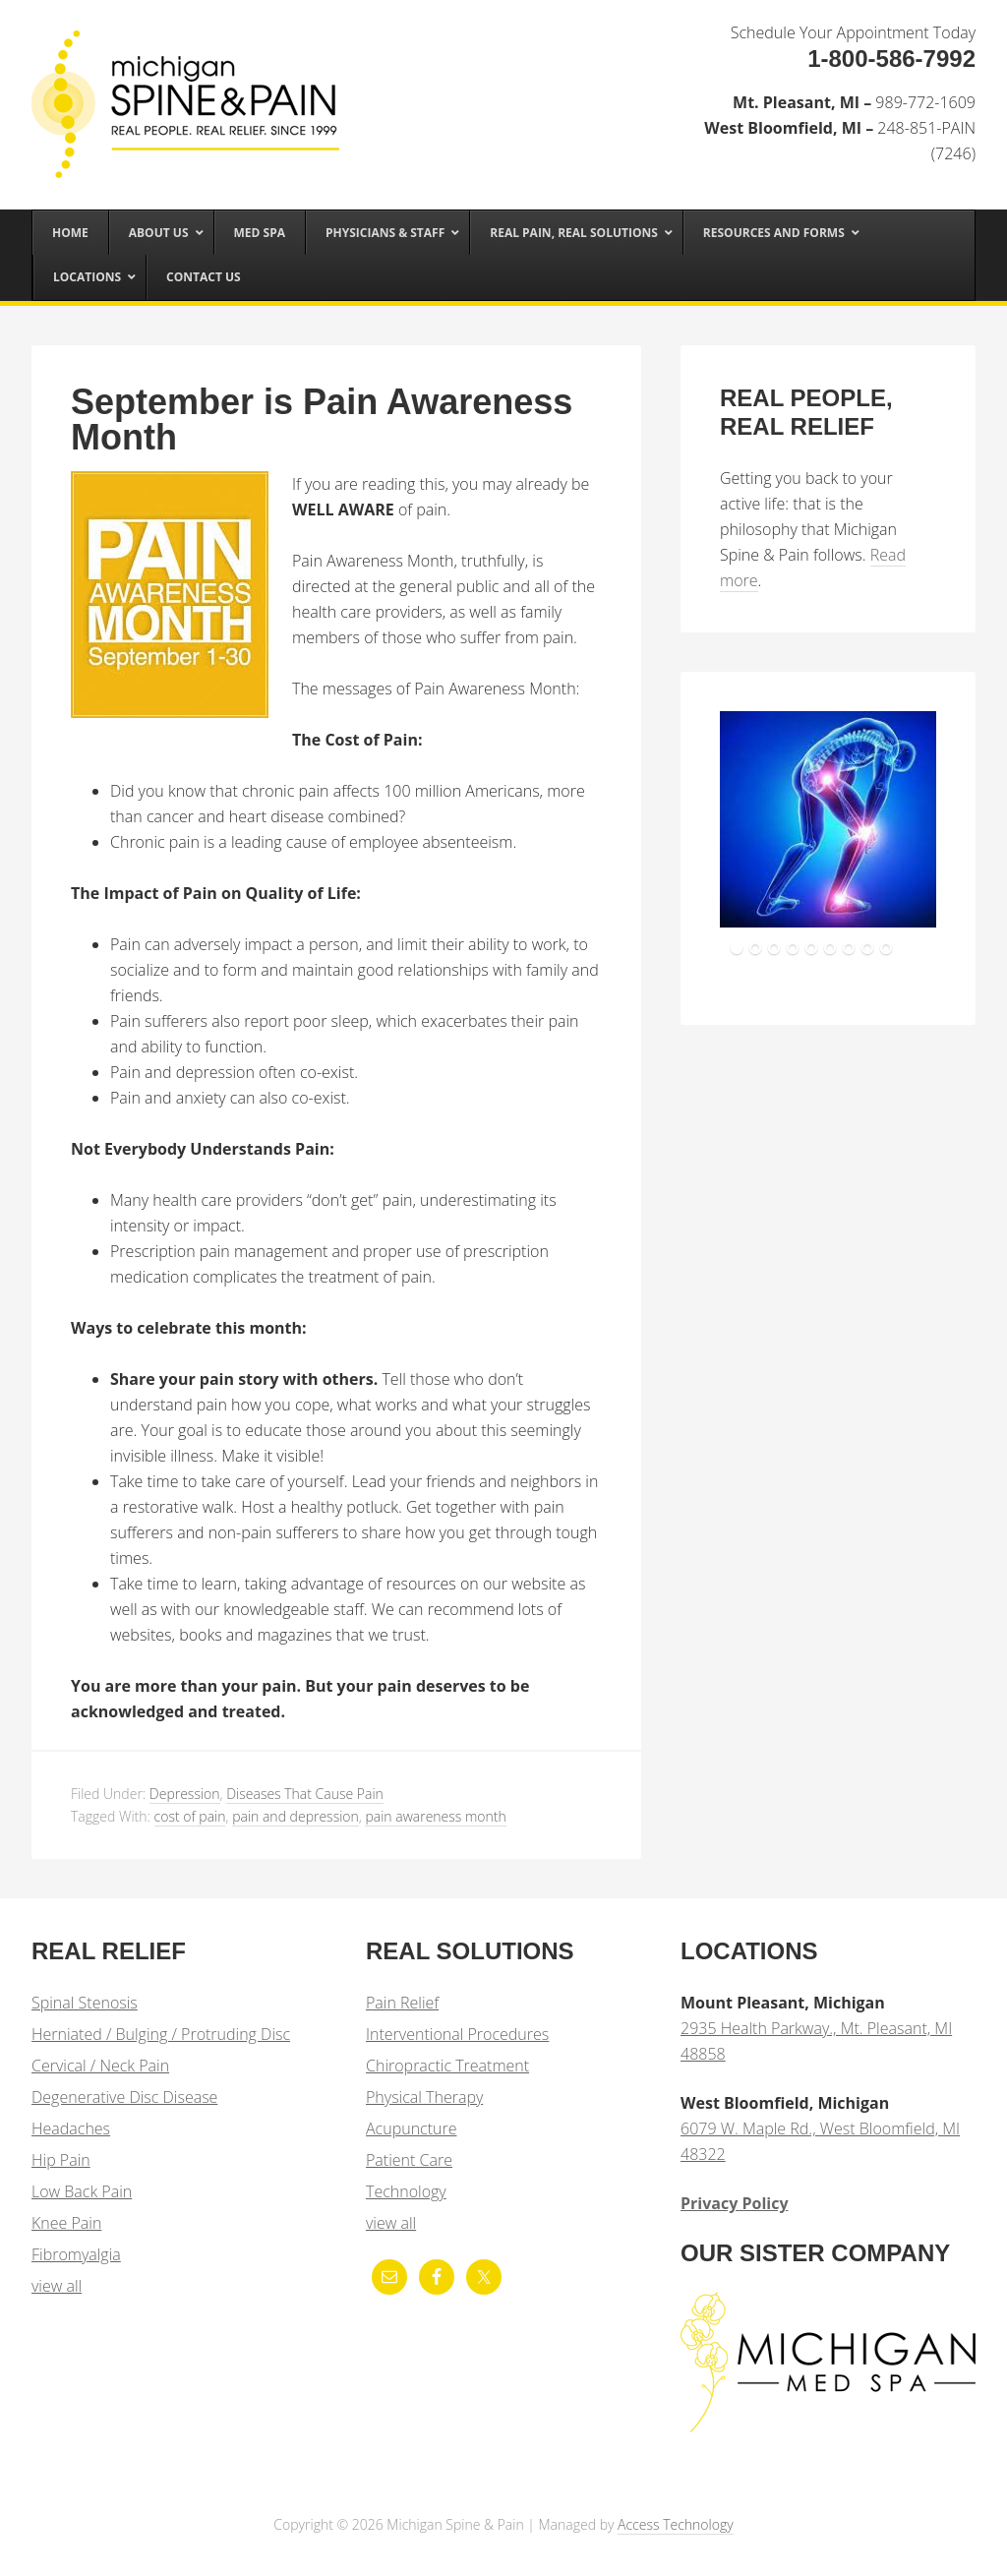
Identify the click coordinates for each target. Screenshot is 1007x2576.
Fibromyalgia (76, 2254)
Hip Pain (60, 2160)
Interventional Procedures (457, 2034)
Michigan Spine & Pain (178, 80)
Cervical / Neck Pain (100, 2065)
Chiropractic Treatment (447, 2065)
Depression (184, 1793)
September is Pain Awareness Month (321, 419)
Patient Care (409, 2160)
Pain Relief (402, 2002)
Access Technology (676, 2524)
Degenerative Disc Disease (124, 2097)
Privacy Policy (735, 2203)
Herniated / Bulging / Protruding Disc (160, 2034)
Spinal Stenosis (84, 2002)
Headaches (70, 2128)
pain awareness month (435, 1816)
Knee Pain (66, 2223)
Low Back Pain (81, 2191)
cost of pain (190, 1816)
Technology (406, 2191)
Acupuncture (411, 2128)
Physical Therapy (424, 2097)
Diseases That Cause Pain (305, 1793)
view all (56, 2286)
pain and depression (295, 1816)
